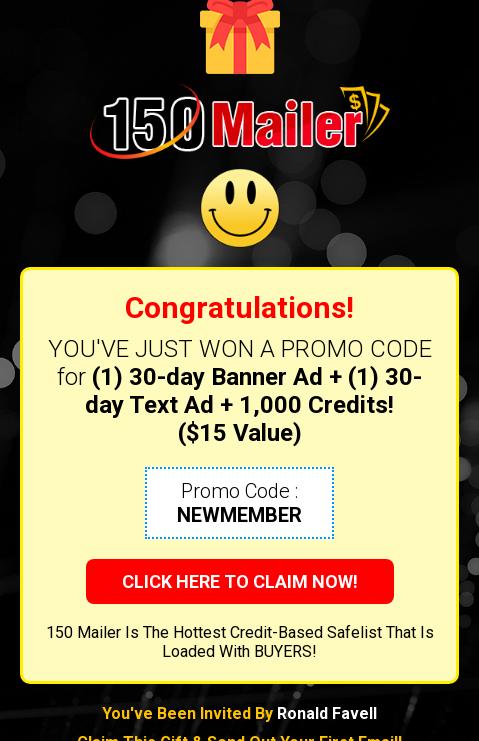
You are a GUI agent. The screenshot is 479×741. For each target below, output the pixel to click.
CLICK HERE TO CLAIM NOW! (240, 581)
